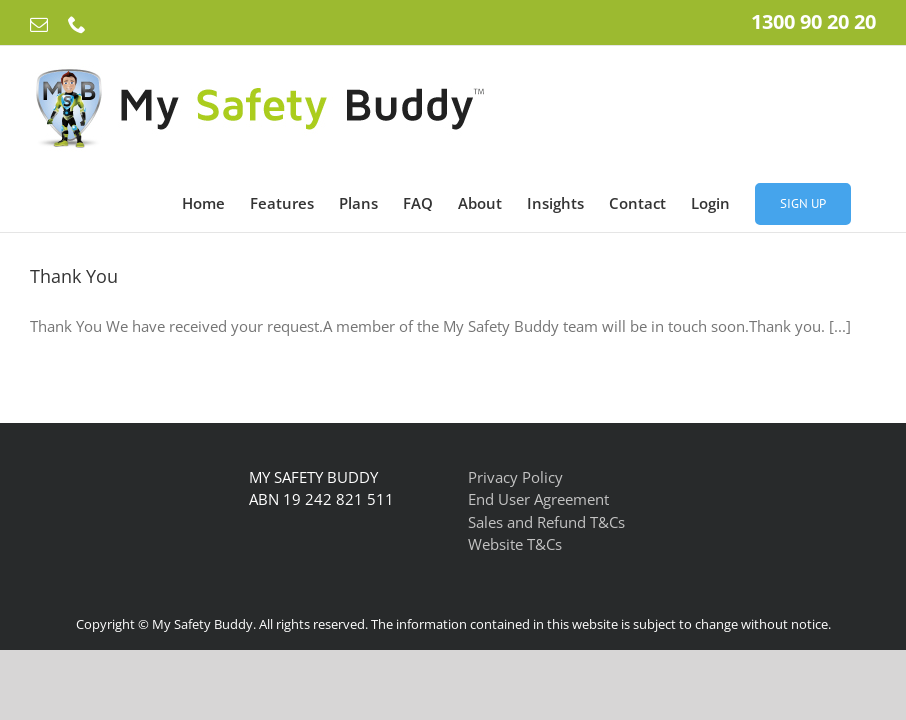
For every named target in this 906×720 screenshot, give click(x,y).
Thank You (74, 276)
